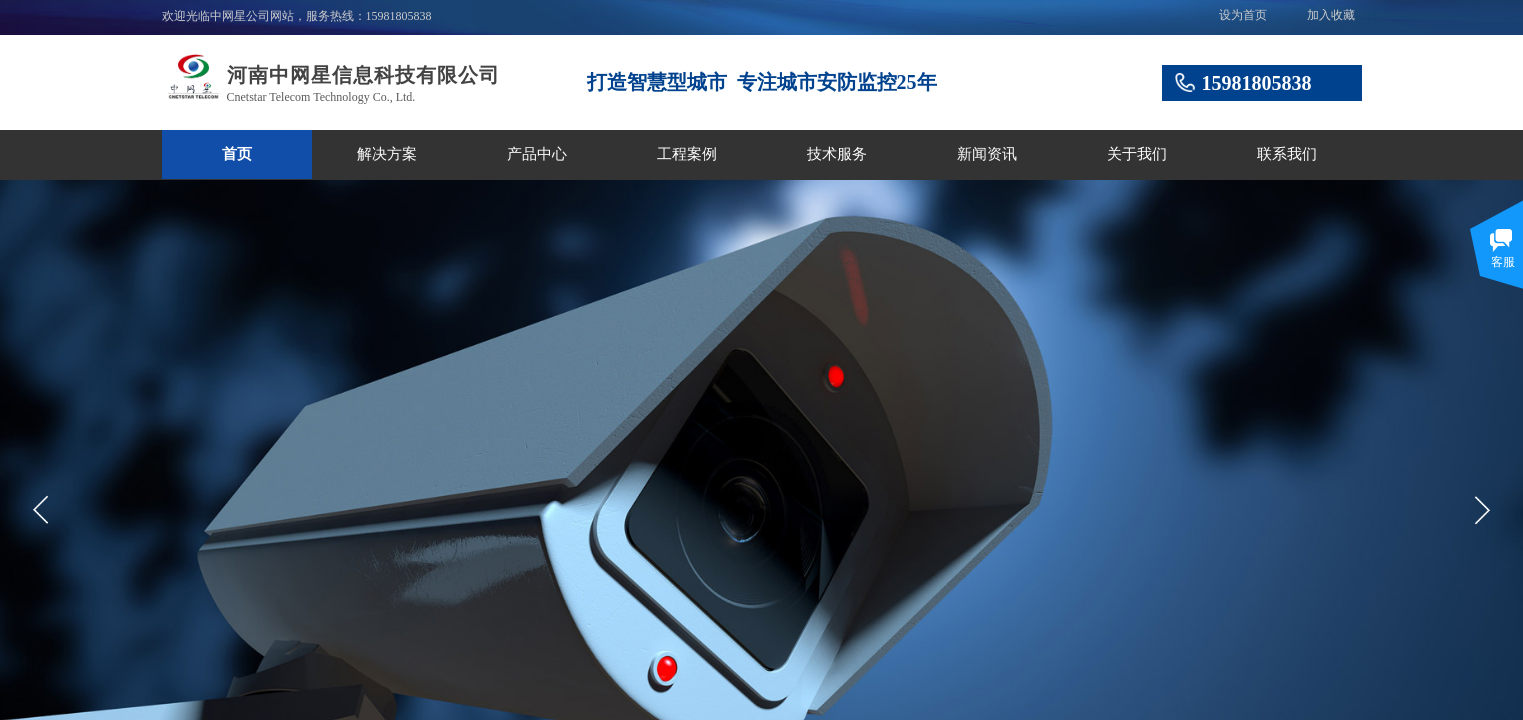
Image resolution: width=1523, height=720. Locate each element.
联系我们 (1287, 154)
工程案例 (687, 154)
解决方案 (387, 154)
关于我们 (1137, 154)
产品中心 (537, 154)
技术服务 (837, 154)
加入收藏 (1331, 15)
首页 (237, 154)
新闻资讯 (987, 154)
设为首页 (1243, 15)
